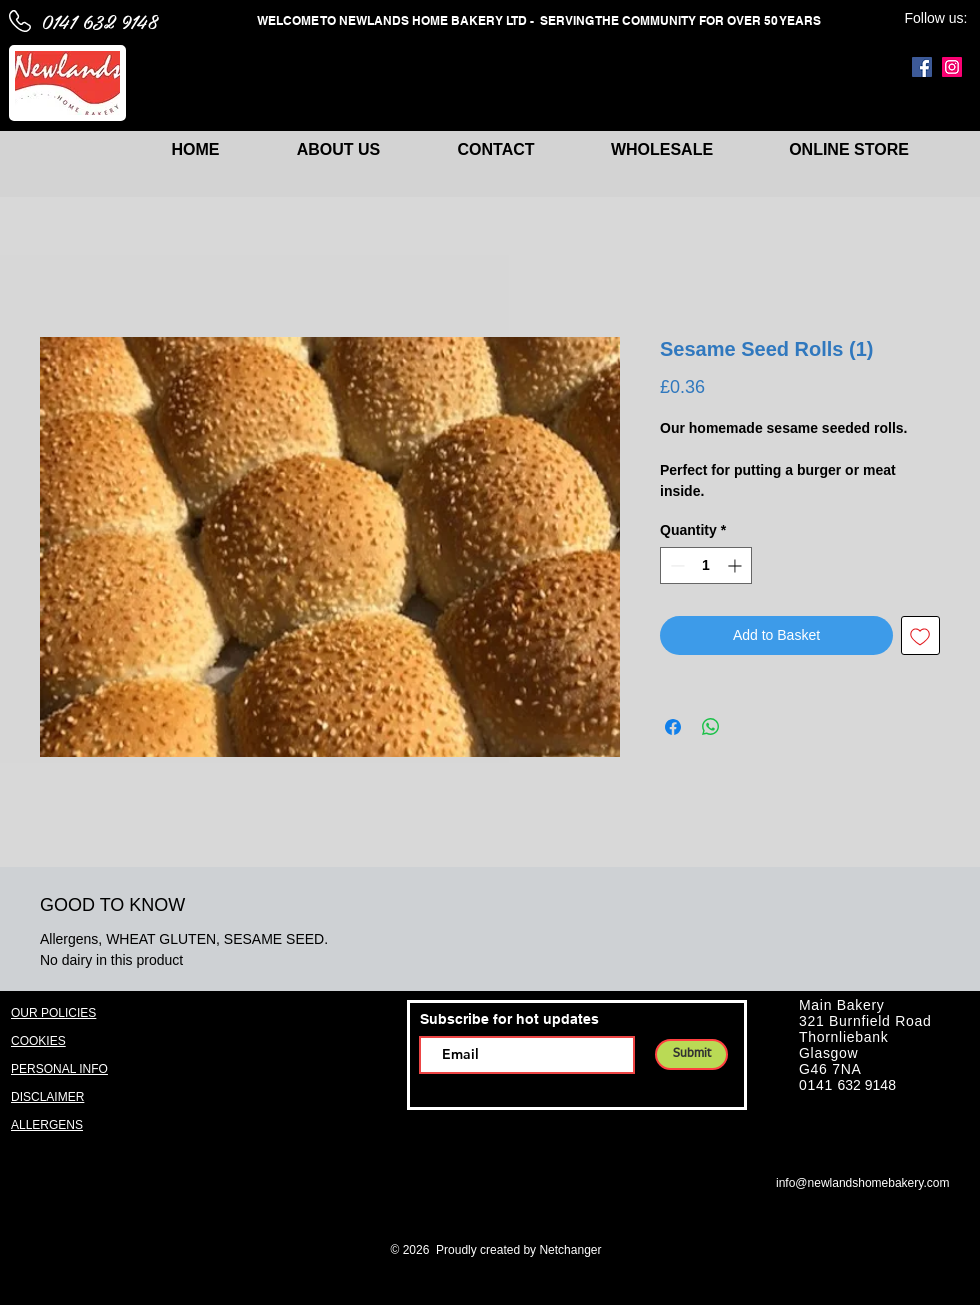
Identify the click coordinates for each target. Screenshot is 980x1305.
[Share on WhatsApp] (711, 727)
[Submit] (691, 1054)
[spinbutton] (706, 565)
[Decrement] (675, 565)
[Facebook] (922, 67)
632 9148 (867, 1085)
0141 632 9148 (99, 20)
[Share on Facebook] (673, 727)
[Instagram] (952, 67)
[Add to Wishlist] (920, 635)
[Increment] (736, 565)
